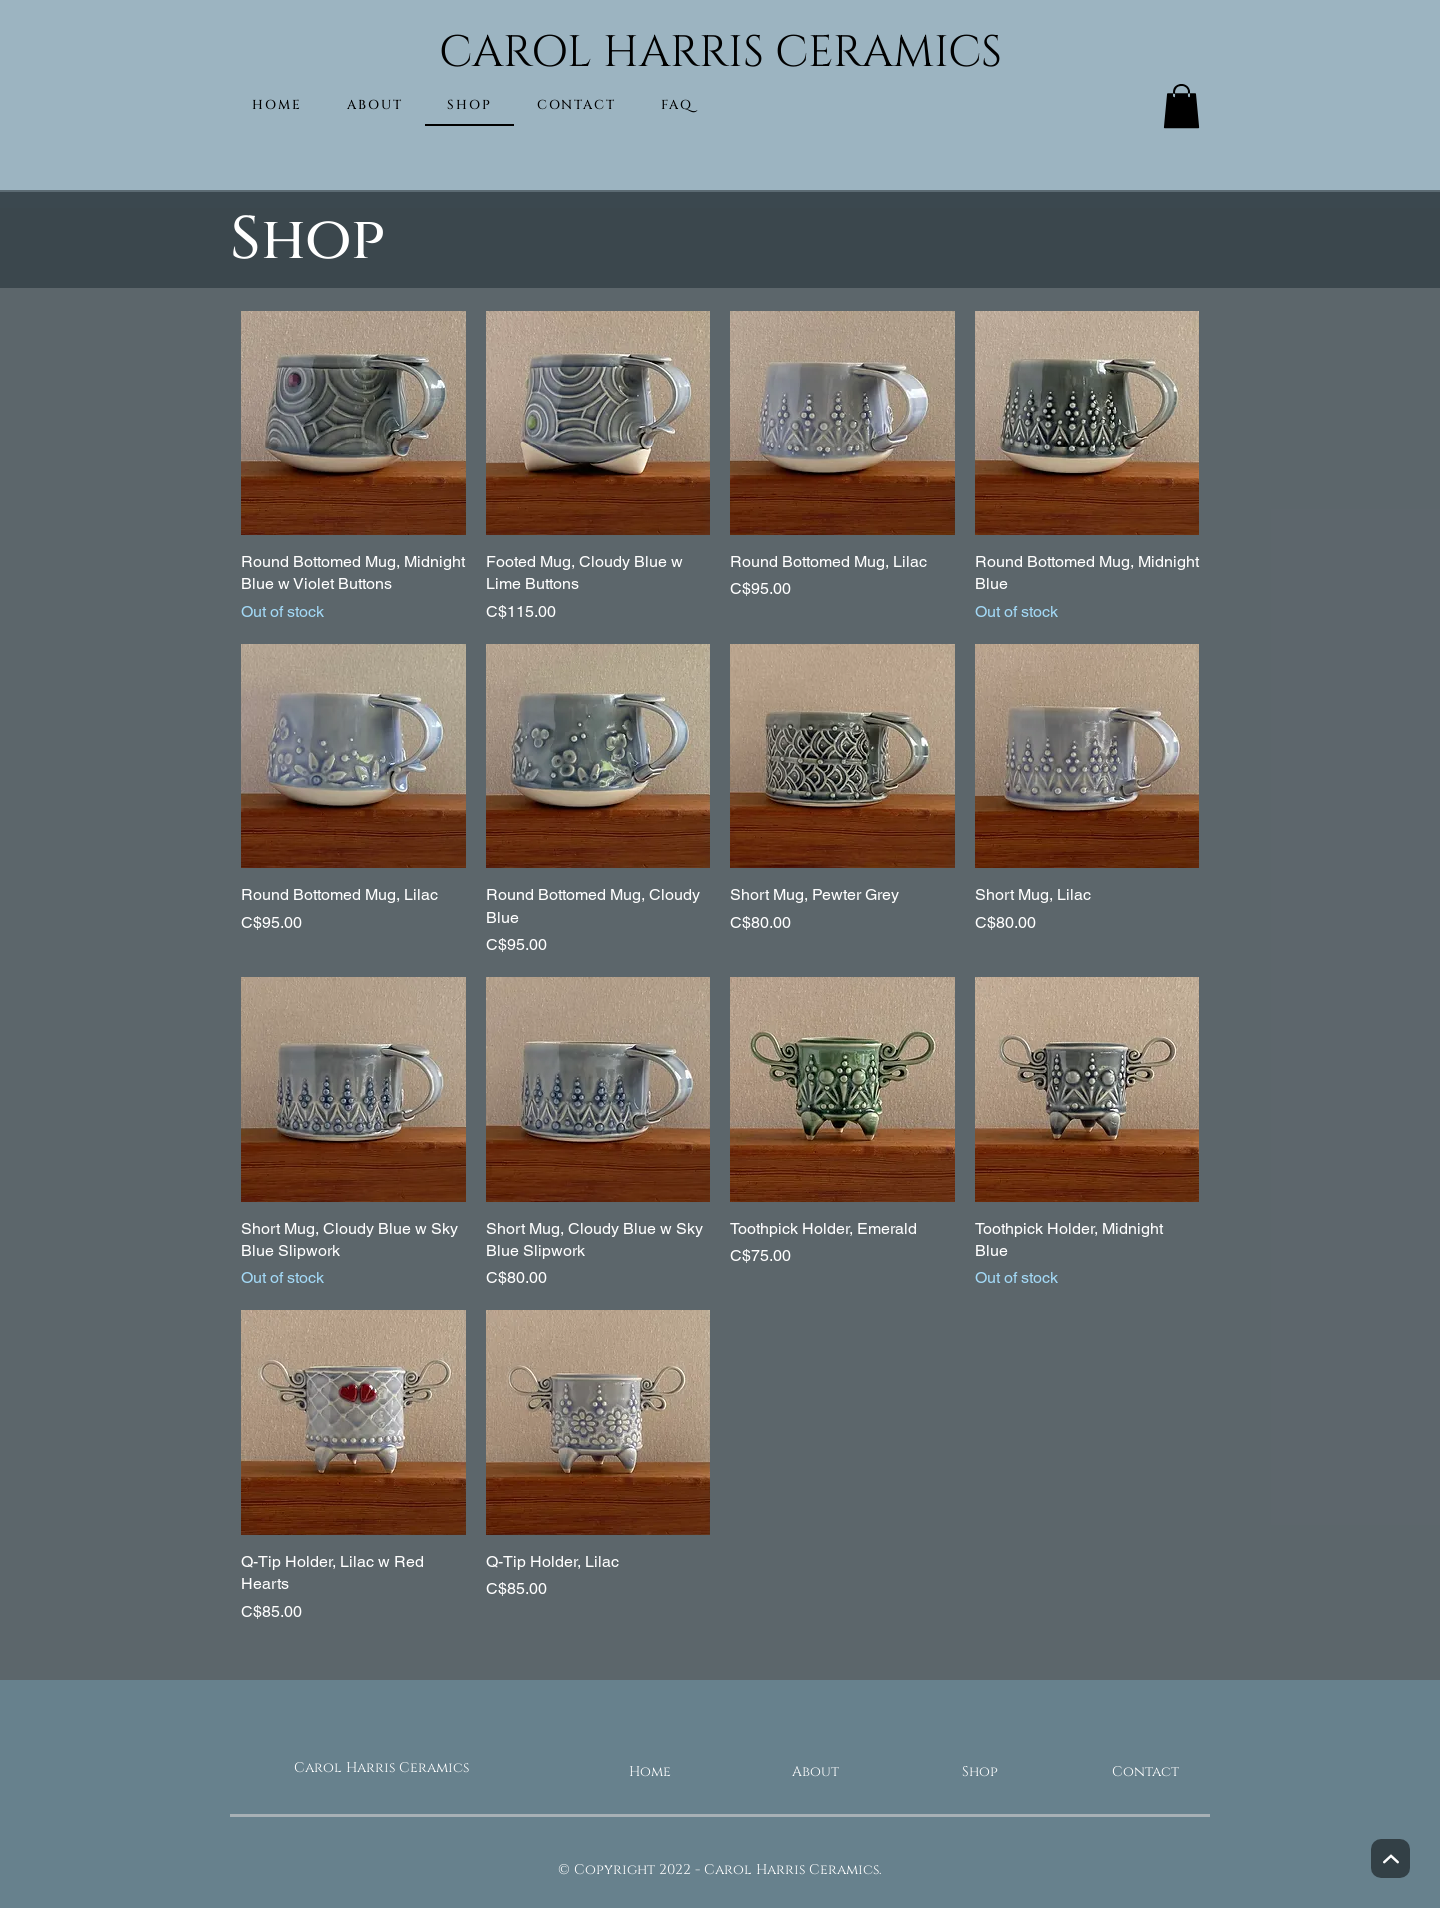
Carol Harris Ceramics (381, 1767)
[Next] (1390, 1858)
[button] (1181, 106)
